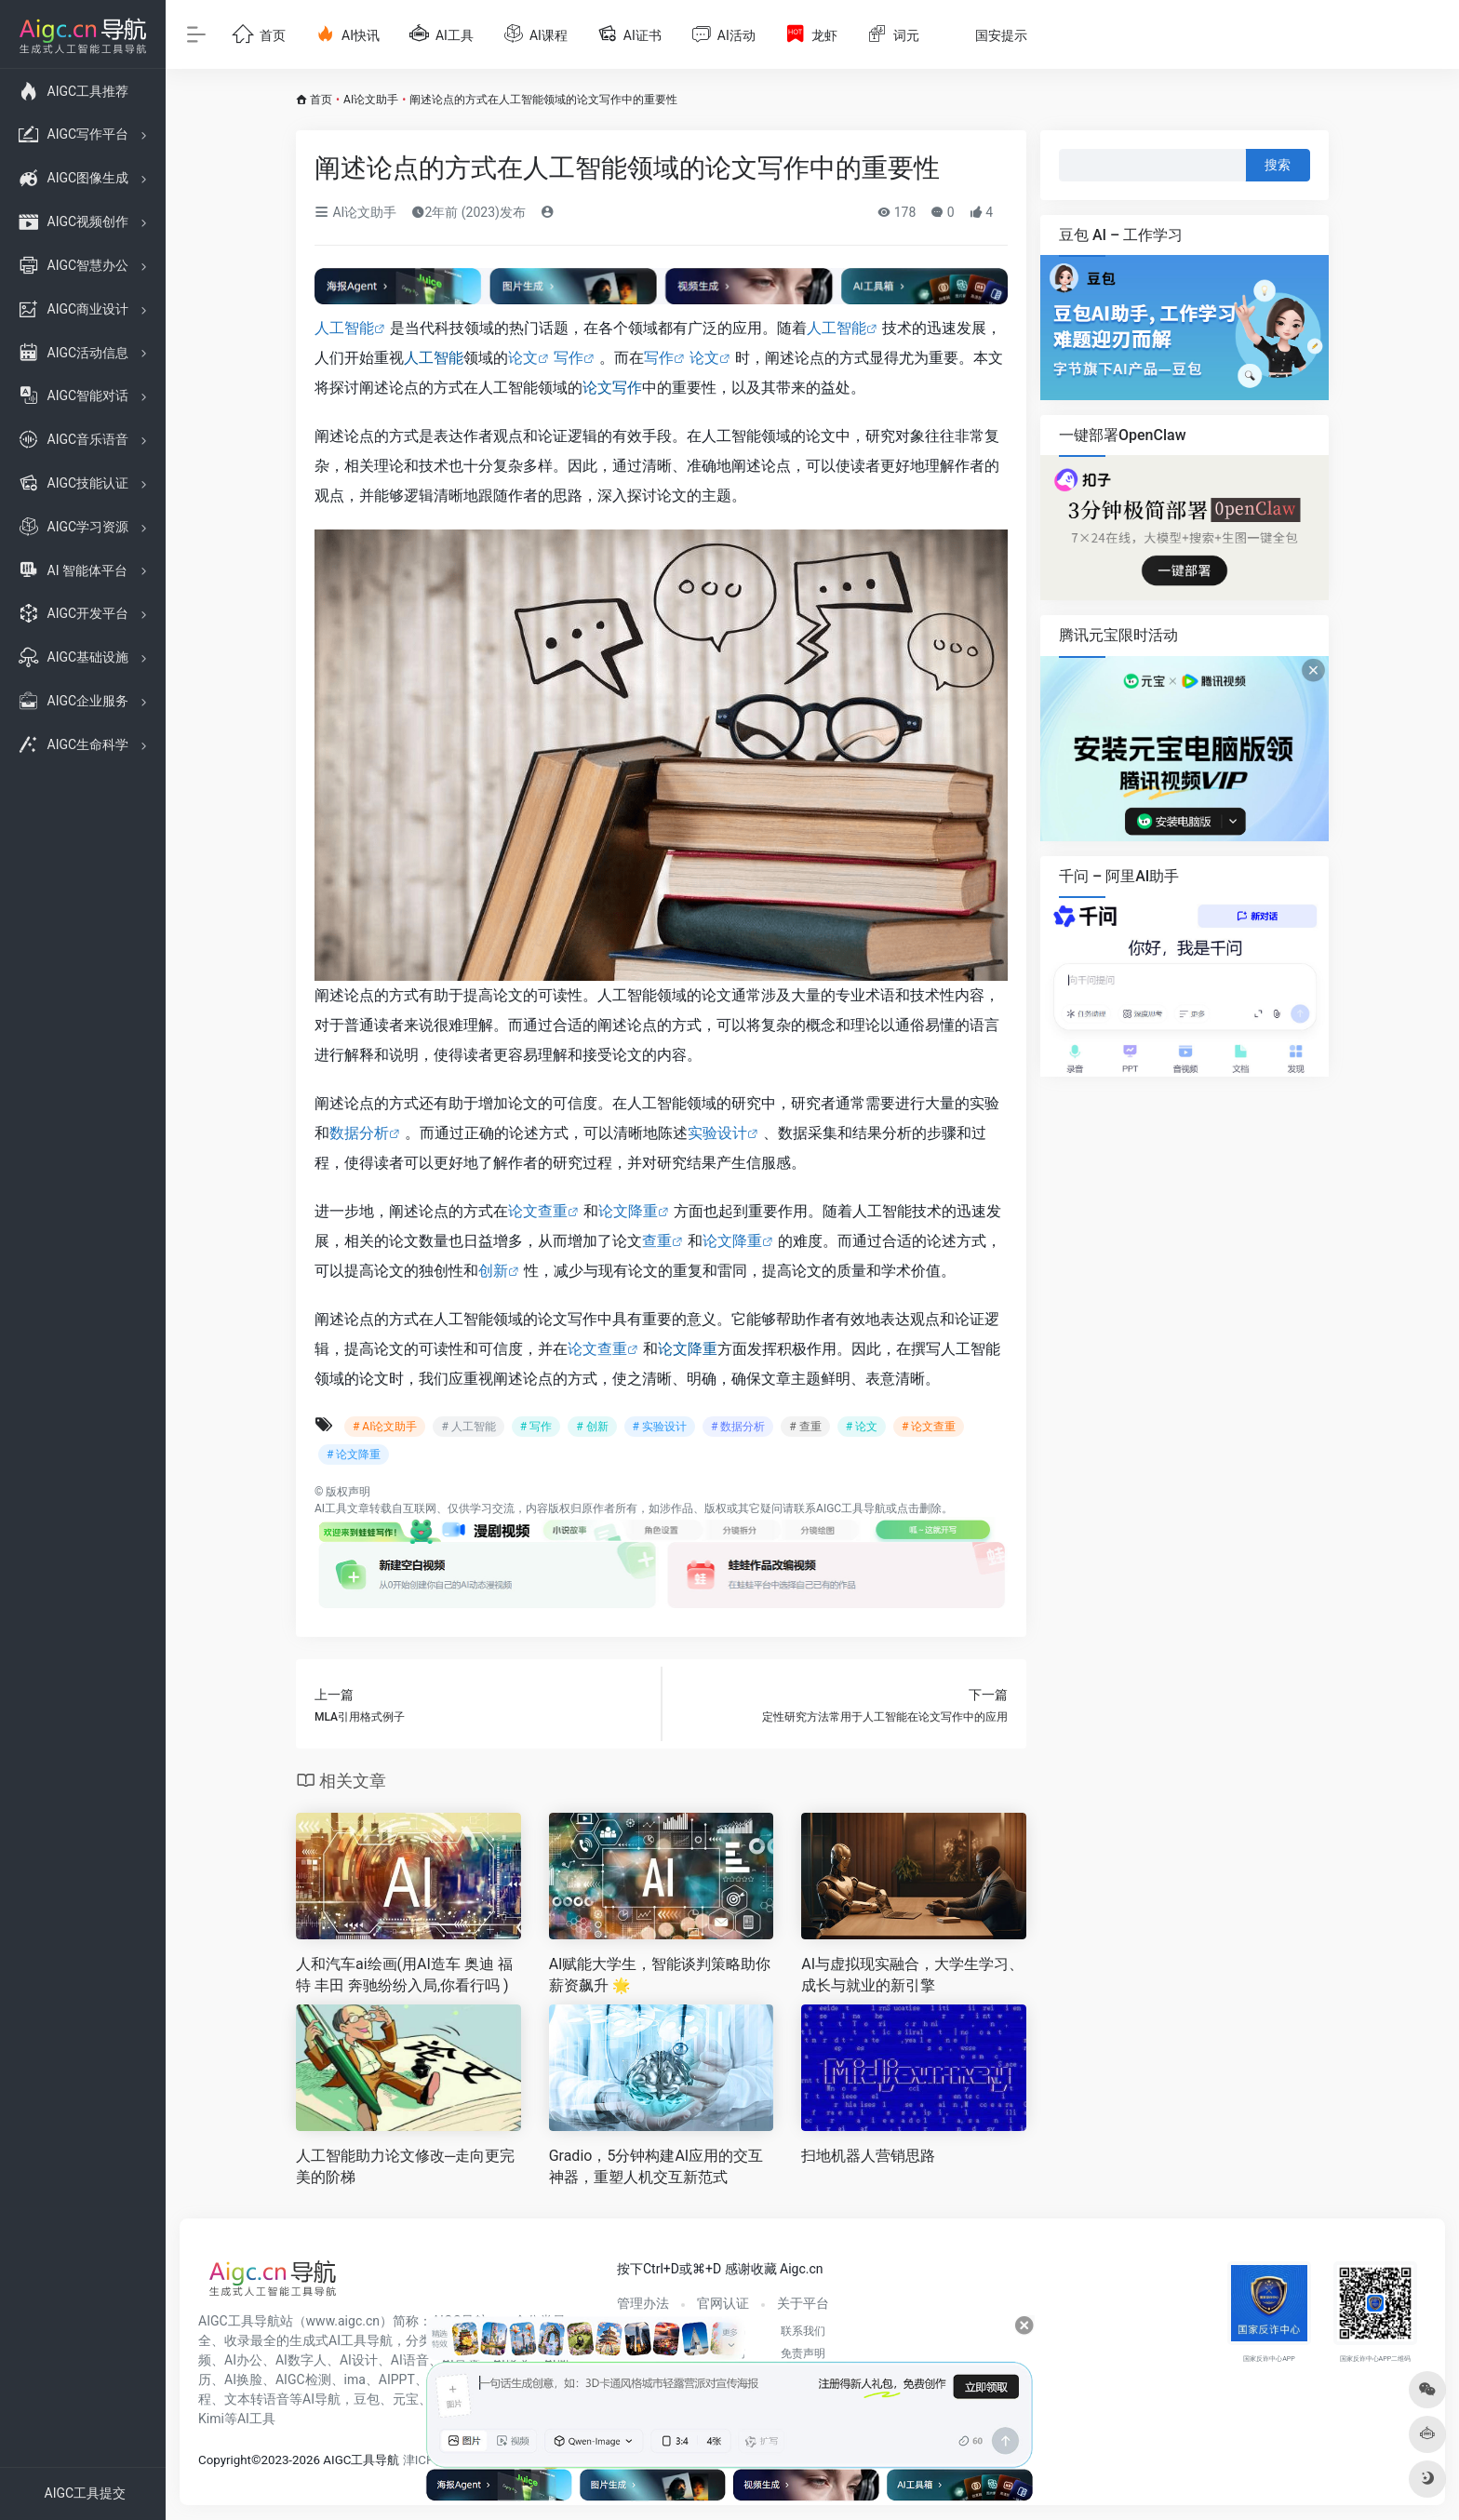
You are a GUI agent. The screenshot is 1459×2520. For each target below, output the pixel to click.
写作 (568, 358)
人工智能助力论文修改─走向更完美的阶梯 (405, 2166)
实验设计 (717, 1133)
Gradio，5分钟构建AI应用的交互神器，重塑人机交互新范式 (656, 2166)
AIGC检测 (303, 2379)
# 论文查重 (929, 1426)
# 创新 (592, 1426)
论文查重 (538, 1211)
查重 (657, 1241)
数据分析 (359, 1133)
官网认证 (723, 2303)
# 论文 (861, 1426)
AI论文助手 (370, 99)
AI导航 (321, 2399)
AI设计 (359, 2359)
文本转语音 (256, 2399)
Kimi (211, 2418)
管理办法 (643, 2303)
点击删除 (919, 1508)
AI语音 (410, 2359)
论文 (523, 358)
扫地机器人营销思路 (868, 2156)
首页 (321, 99)
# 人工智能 (468, 1426)
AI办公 (243, 2359)
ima (355, 2379)
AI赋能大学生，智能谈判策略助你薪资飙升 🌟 (660, 1974)
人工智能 (344, 328)
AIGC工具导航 (851, 1508)
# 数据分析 (738, 1426)
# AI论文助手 (385, 1426)
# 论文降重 (354, 1454)
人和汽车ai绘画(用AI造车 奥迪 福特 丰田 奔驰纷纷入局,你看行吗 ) (404, 1974)
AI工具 (331, 1508)
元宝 (406, 2399)
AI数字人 (301, 2359)
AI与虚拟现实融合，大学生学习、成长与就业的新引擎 (912, 1974)
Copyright (224, 2460)
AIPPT (397, 2379)
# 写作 (536, 1426)
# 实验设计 (660, 1426)
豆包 (367, 2399)
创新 (493, 1271)
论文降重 (628, 1211)
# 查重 (805, 1426)
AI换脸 (243, 2379)
